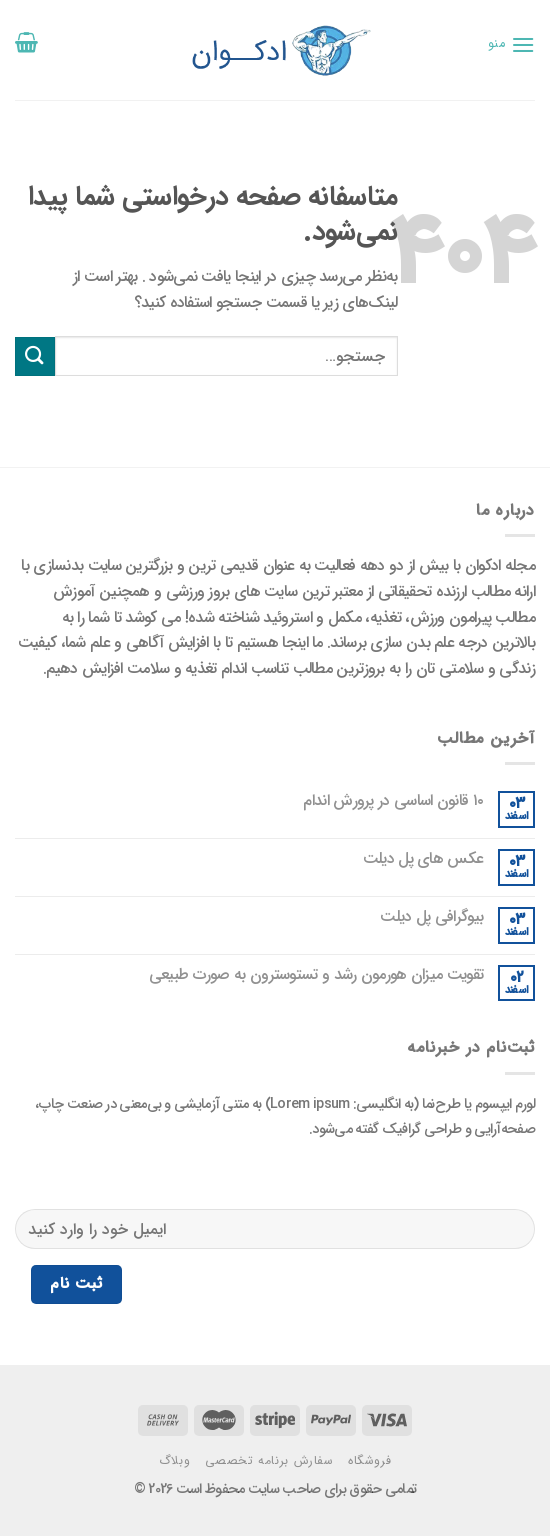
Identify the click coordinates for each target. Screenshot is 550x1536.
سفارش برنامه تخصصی (269, 1460)
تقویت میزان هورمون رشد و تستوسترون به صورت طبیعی (316, 974)
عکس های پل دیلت (423, 858)
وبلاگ (174, 1460)
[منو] (511, 44)
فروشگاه (369, 1460)
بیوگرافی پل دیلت (431, 916)
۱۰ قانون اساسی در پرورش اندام (393, 800)
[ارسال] (35, 356)
